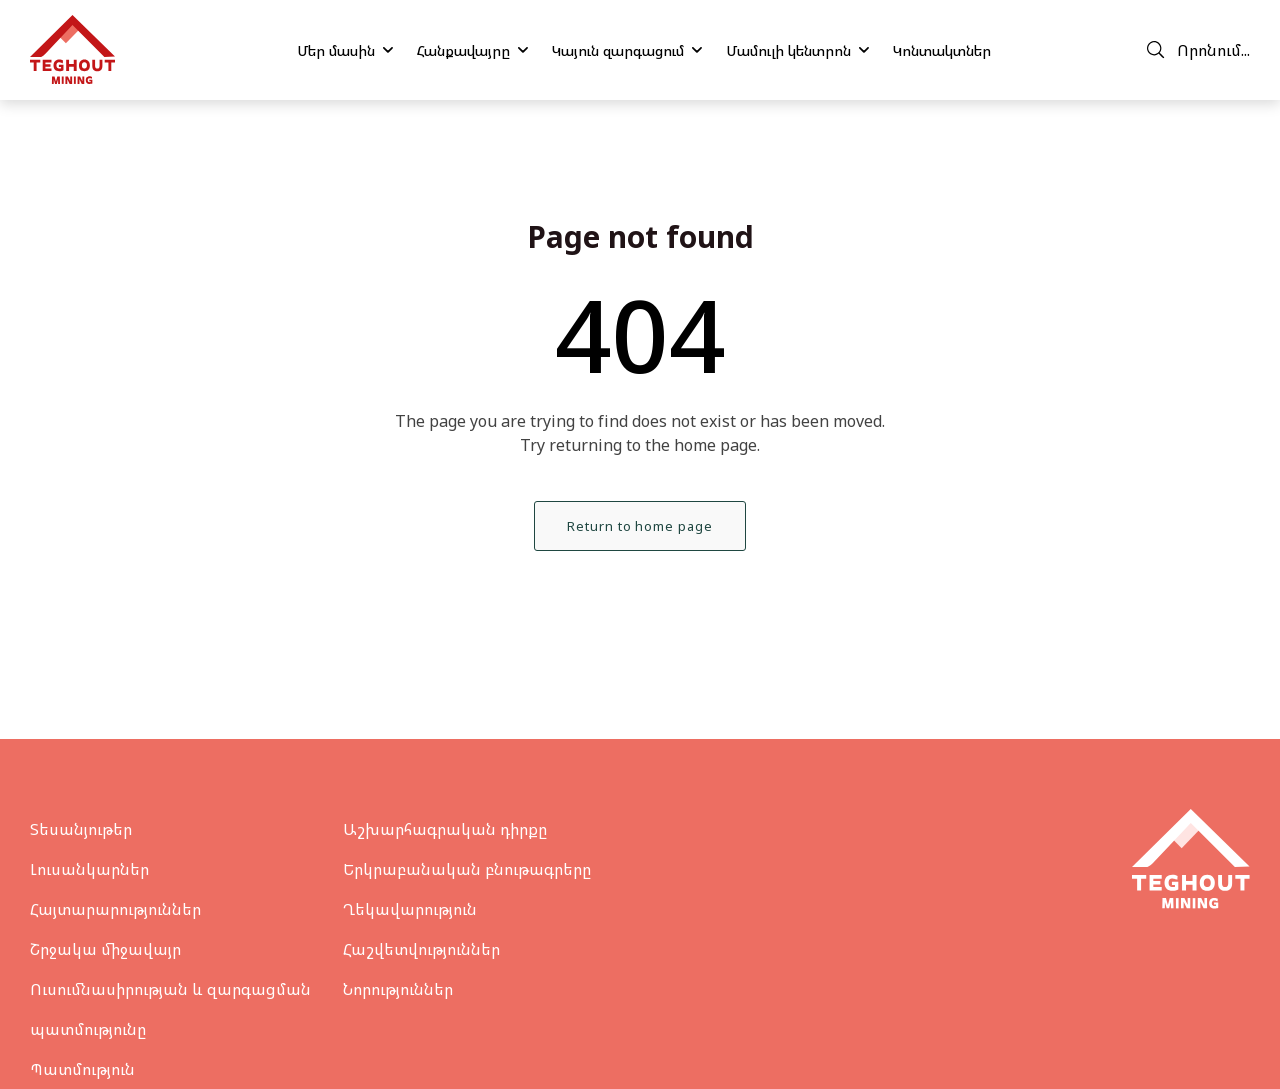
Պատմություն (82, 1069)
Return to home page (639, 526)
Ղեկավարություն (410, 909)
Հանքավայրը (472, 50)
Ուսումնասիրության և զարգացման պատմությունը (170, 1009)
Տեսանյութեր (81, 829)
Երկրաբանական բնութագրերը (467, 869)
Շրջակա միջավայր (105, 949)
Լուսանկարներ (89, 869)
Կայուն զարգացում (627, 50)
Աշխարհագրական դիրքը (445, 829)
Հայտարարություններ (115, 909)
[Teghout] (72, 50)
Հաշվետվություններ (421, 949)
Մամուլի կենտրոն (797, 50)
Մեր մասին (345, 50)
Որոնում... (1198, 50)
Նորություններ (398, 989)
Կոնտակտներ (942, 50)
